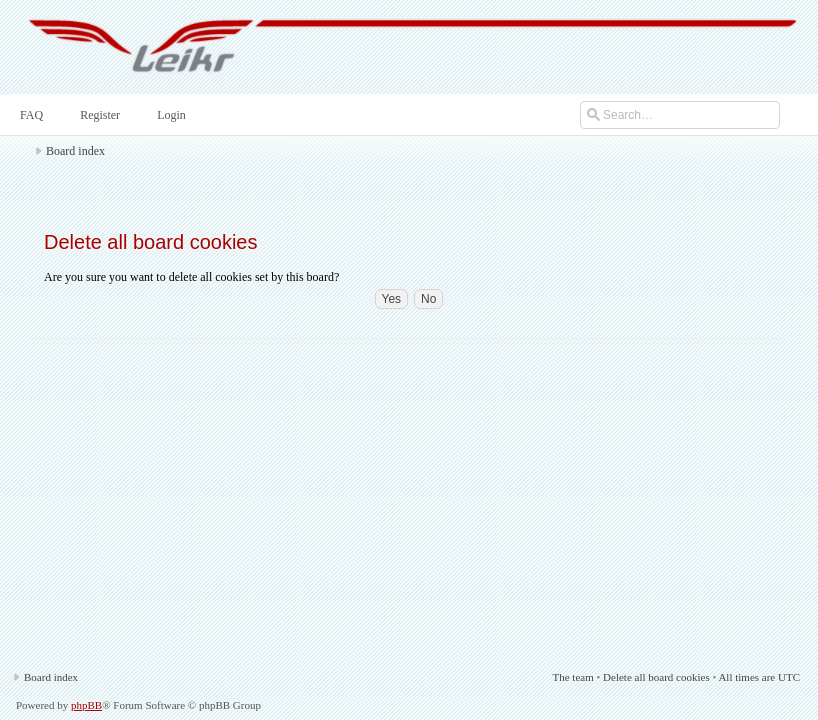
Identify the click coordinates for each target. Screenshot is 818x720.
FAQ (29, 115)
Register (98, 115)
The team (572, 677)
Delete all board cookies (656, 677)
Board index (75, 151)
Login (169, 115)
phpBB (86, 705)
